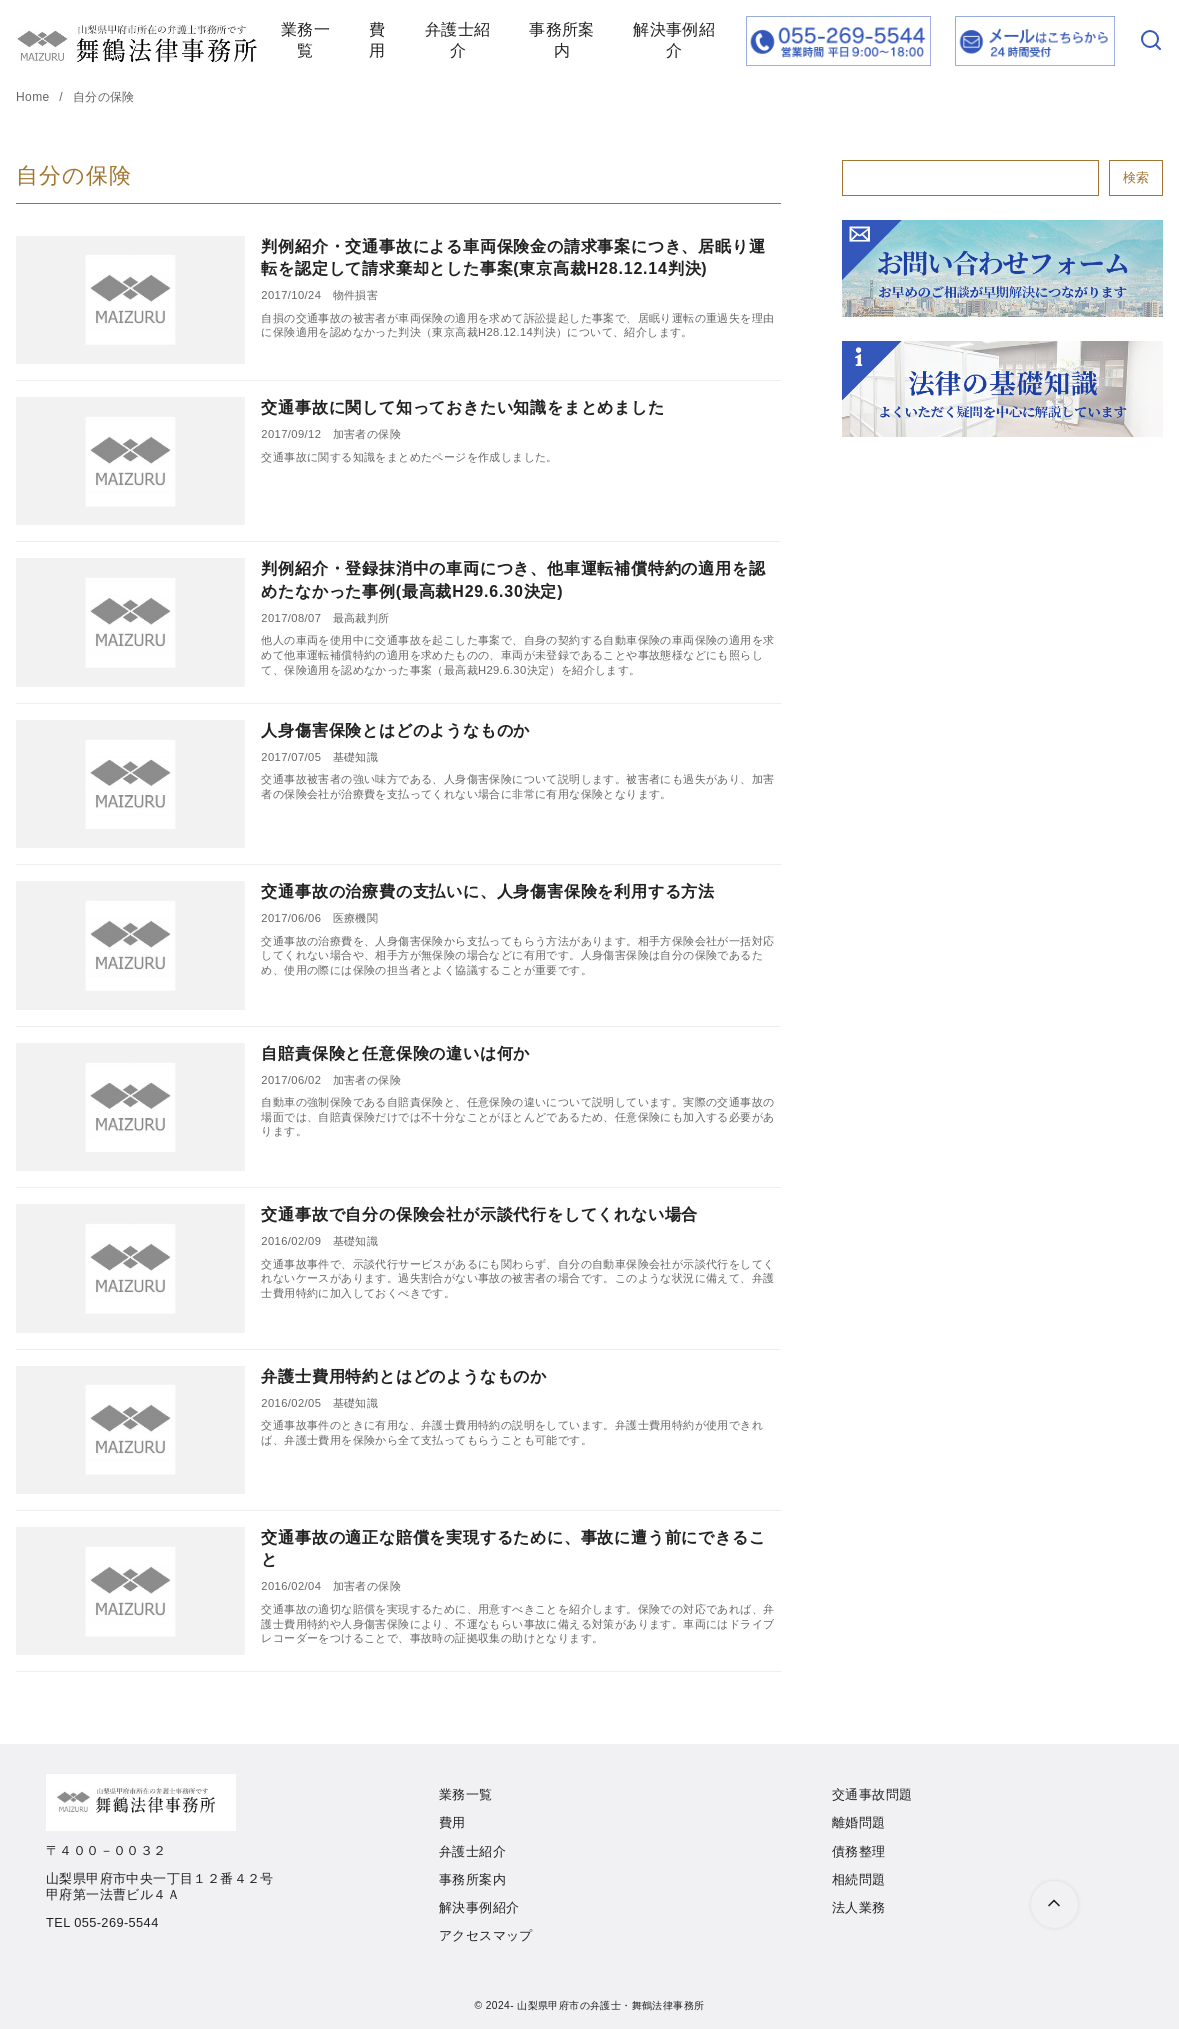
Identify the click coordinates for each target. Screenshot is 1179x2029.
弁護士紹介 (458, 40)
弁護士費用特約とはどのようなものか (404, 1376)
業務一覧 (305, 40)
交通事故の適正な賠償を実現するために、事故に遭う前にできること (513, 1548)
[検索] (1151, 41)
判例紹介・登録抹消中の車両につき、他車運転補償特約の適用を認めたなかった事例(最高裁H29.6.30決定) (513, 579)
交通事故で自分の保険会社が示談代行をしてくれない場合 (479, 1214)
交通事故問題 (872, 1794)
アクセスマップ (486, 1935)
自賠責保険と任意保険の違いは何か (395, 1053)
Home (34, 97)
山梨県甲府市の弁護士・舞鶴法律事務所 (610, 2005)
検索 (1136, 177)
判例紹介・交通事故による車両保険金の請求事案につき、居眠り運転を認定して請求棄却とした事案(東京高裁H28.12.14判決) (513, 257)
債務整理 (859, 1851)
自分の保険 (104, 97)
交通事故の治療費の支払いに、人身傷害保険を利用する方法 (488, 891)
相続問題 (859, 1879)
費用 (377, 40)
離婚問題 (859, 1822)
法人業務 (859, 1907)
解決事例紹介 (674, 40)
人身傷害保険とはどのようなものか (395, 730)
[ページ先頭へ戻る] (1054, 1904)
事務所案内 (562, 40)
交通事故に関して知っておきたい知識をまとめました (462, 407)
